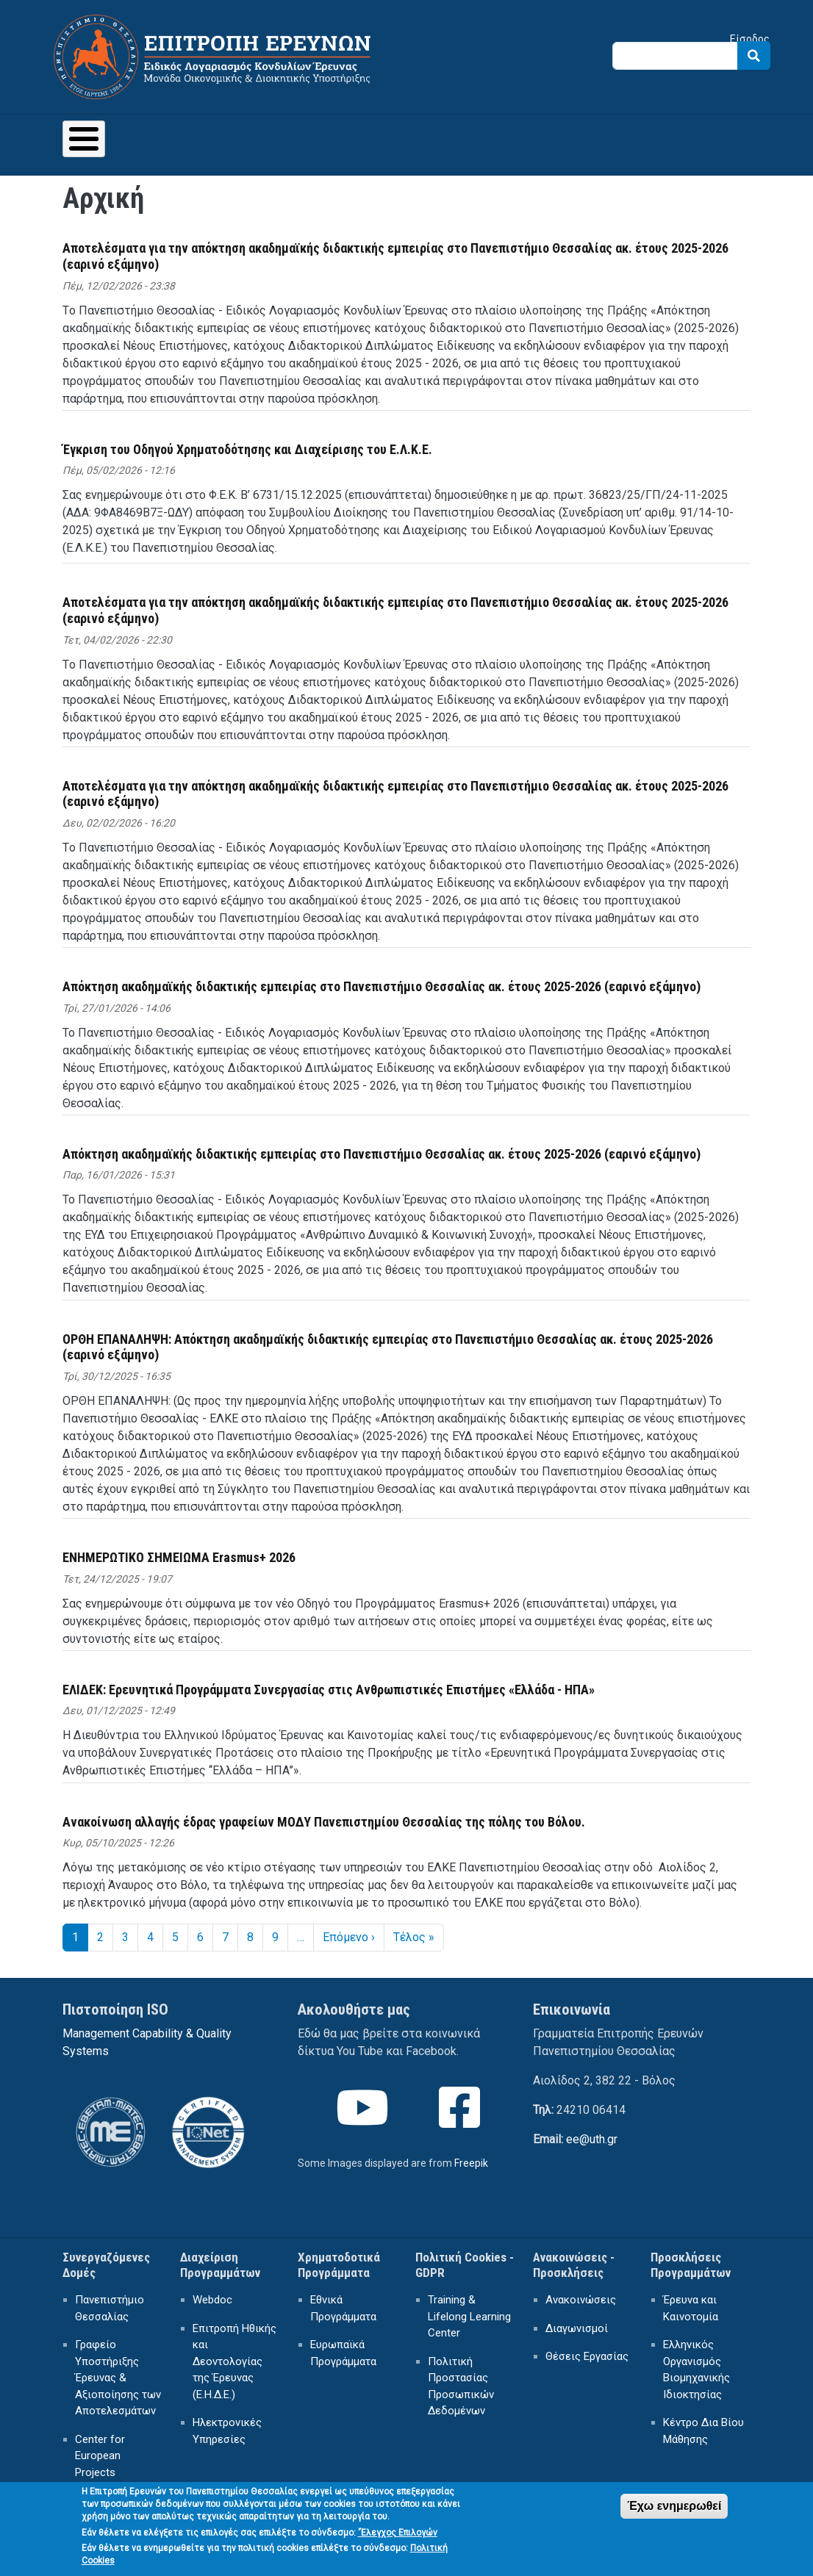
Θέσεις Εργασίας (586, 2356)
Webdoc (212, 2299)
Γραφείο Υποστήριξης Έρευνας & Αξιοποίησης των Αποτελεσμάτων (118, 2377)
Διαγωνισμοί (576, 2328)
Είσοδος (750, 39)
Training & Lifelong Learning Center (469, 2316)
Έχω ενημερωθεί (674, 2514)
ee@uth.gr (591, 2139)
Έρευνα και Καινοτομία (690, 2308)
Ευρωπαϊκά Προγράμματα (343, 2353)
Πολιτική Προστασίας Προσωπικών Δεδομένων (461, 2386)
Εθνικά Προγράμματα (343, 2308)
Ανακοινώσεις (580, 2299)
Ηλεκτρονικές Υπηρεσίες (227, 2431)
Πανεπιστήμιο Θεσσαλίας (109, 2308)
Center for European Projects (100, 2456)
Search (753, 55)
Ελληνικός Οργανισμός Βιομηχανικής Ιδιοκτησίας (696, 2369)
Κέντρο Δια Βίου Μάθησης (703, 2431)
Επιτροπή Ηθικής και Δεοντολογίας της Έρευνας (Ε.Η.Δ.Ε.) (234, 2361)
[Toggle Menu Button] (83, 138)
